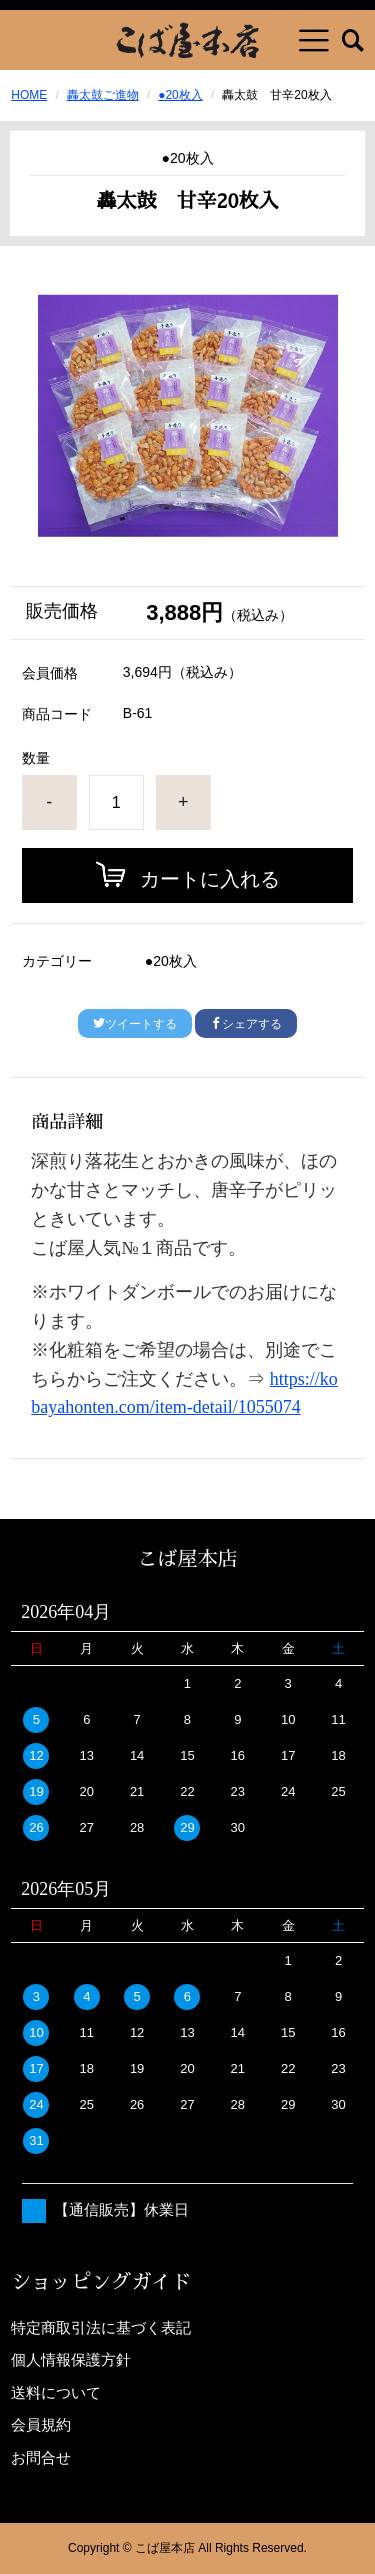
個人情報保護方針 (71, 2359)
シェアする (246, 1024)
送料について (56, 2392)
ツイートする (135, 1024)
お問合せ (41, 2457)
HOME (29, 95)
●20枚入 (180, 95)
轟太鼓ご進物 (103, 95)
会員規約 (41, 2424)
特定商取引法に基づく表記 (101, 2327)
